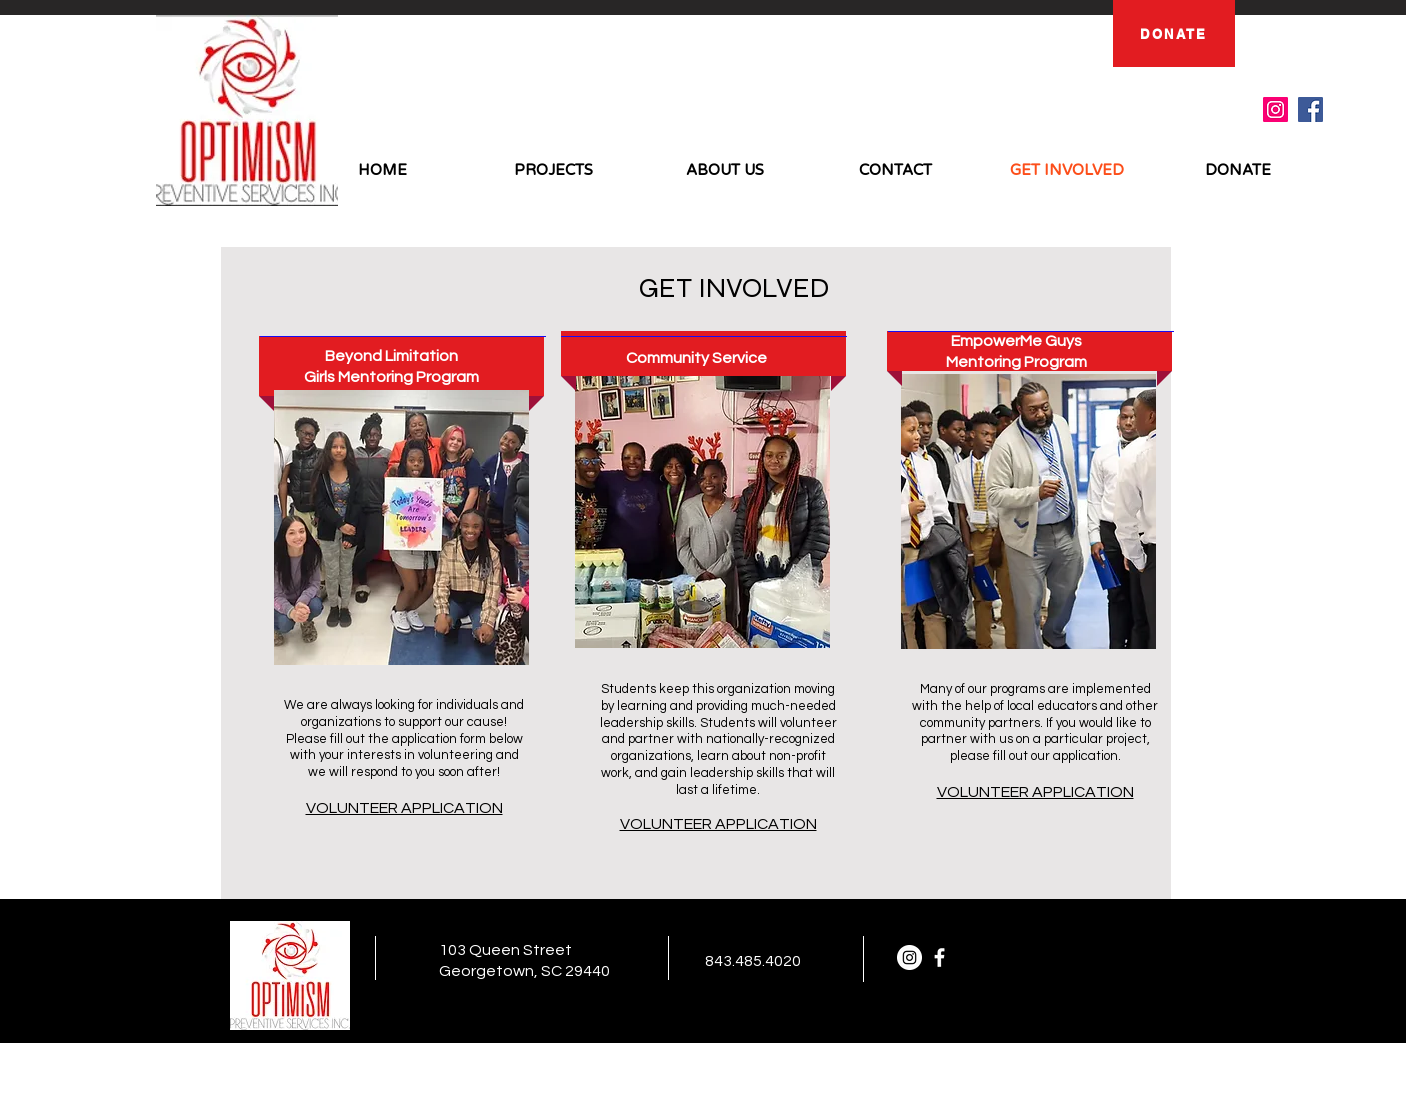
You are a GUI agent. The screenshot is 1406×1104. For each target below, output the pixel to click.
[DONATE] (1174, 33)
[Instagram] (1275, 109)
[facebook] (939, 957)
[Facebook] (1310, 109)
